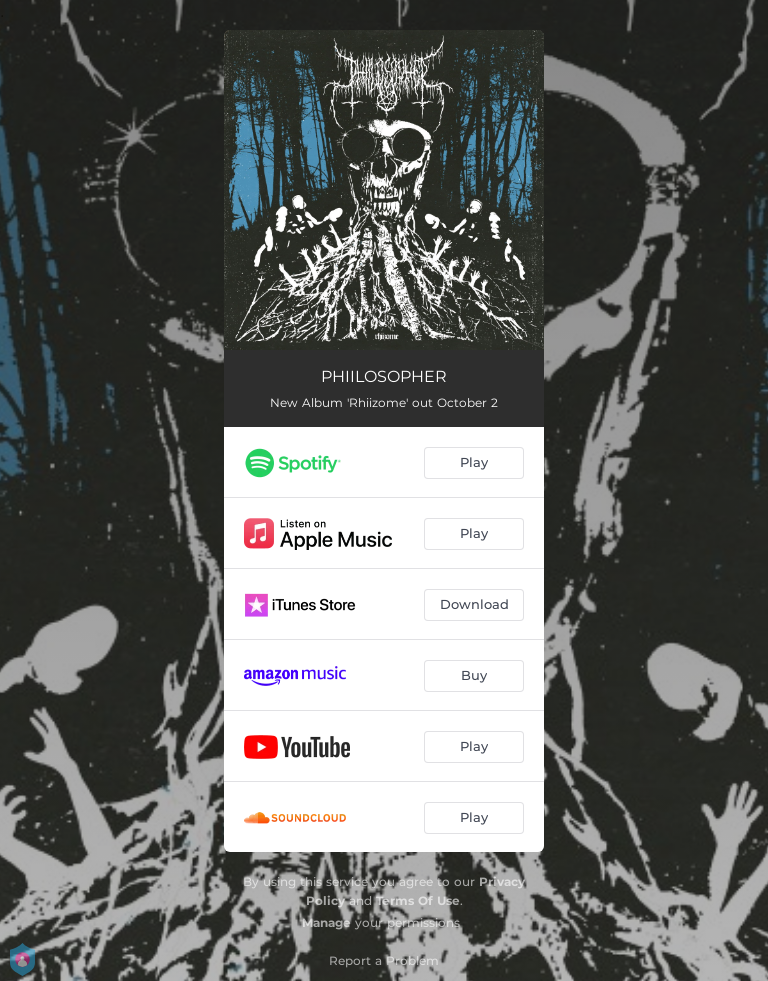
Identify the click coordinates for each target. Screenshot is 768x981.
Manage (326, 922)
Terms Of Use (418, 900)
